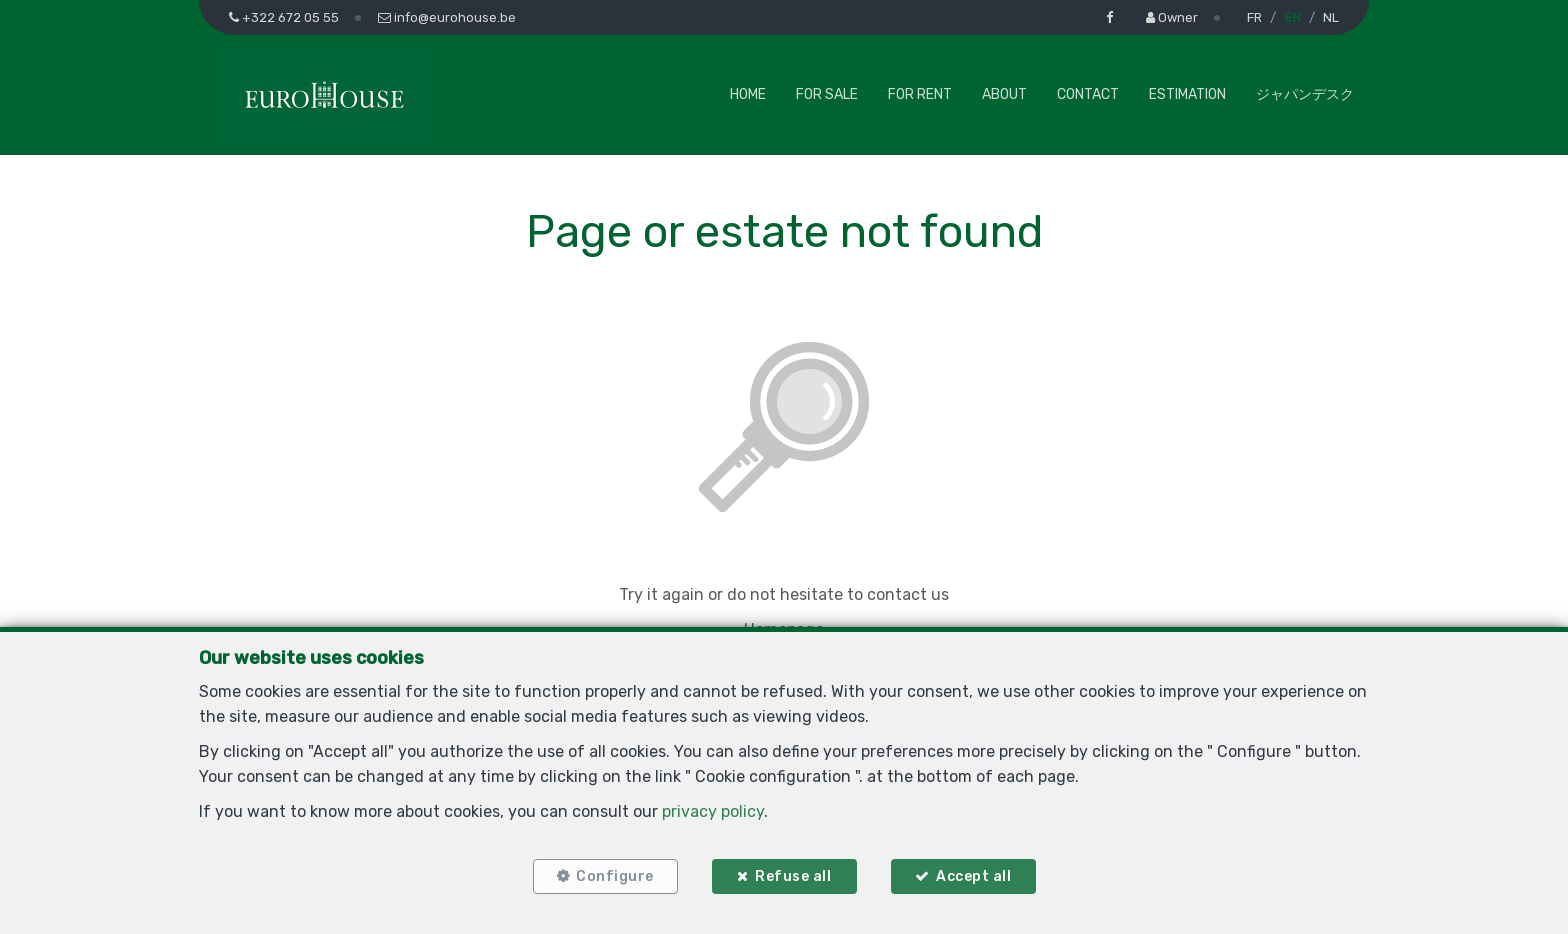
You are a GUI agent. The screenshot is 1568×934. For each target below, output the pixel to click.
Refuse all (793, 876)
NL (1331, 17)
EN (1292, 17)
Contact (1088, 94)
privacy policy (713, 811)
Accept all (973, 876)
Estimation (1187, 94)
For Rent (920, 94)
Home (748, 94)
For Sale (827, 94)
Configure (615, 876)
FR (1254, 17)
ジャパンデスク (1305, 94)
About (1004, 94)
